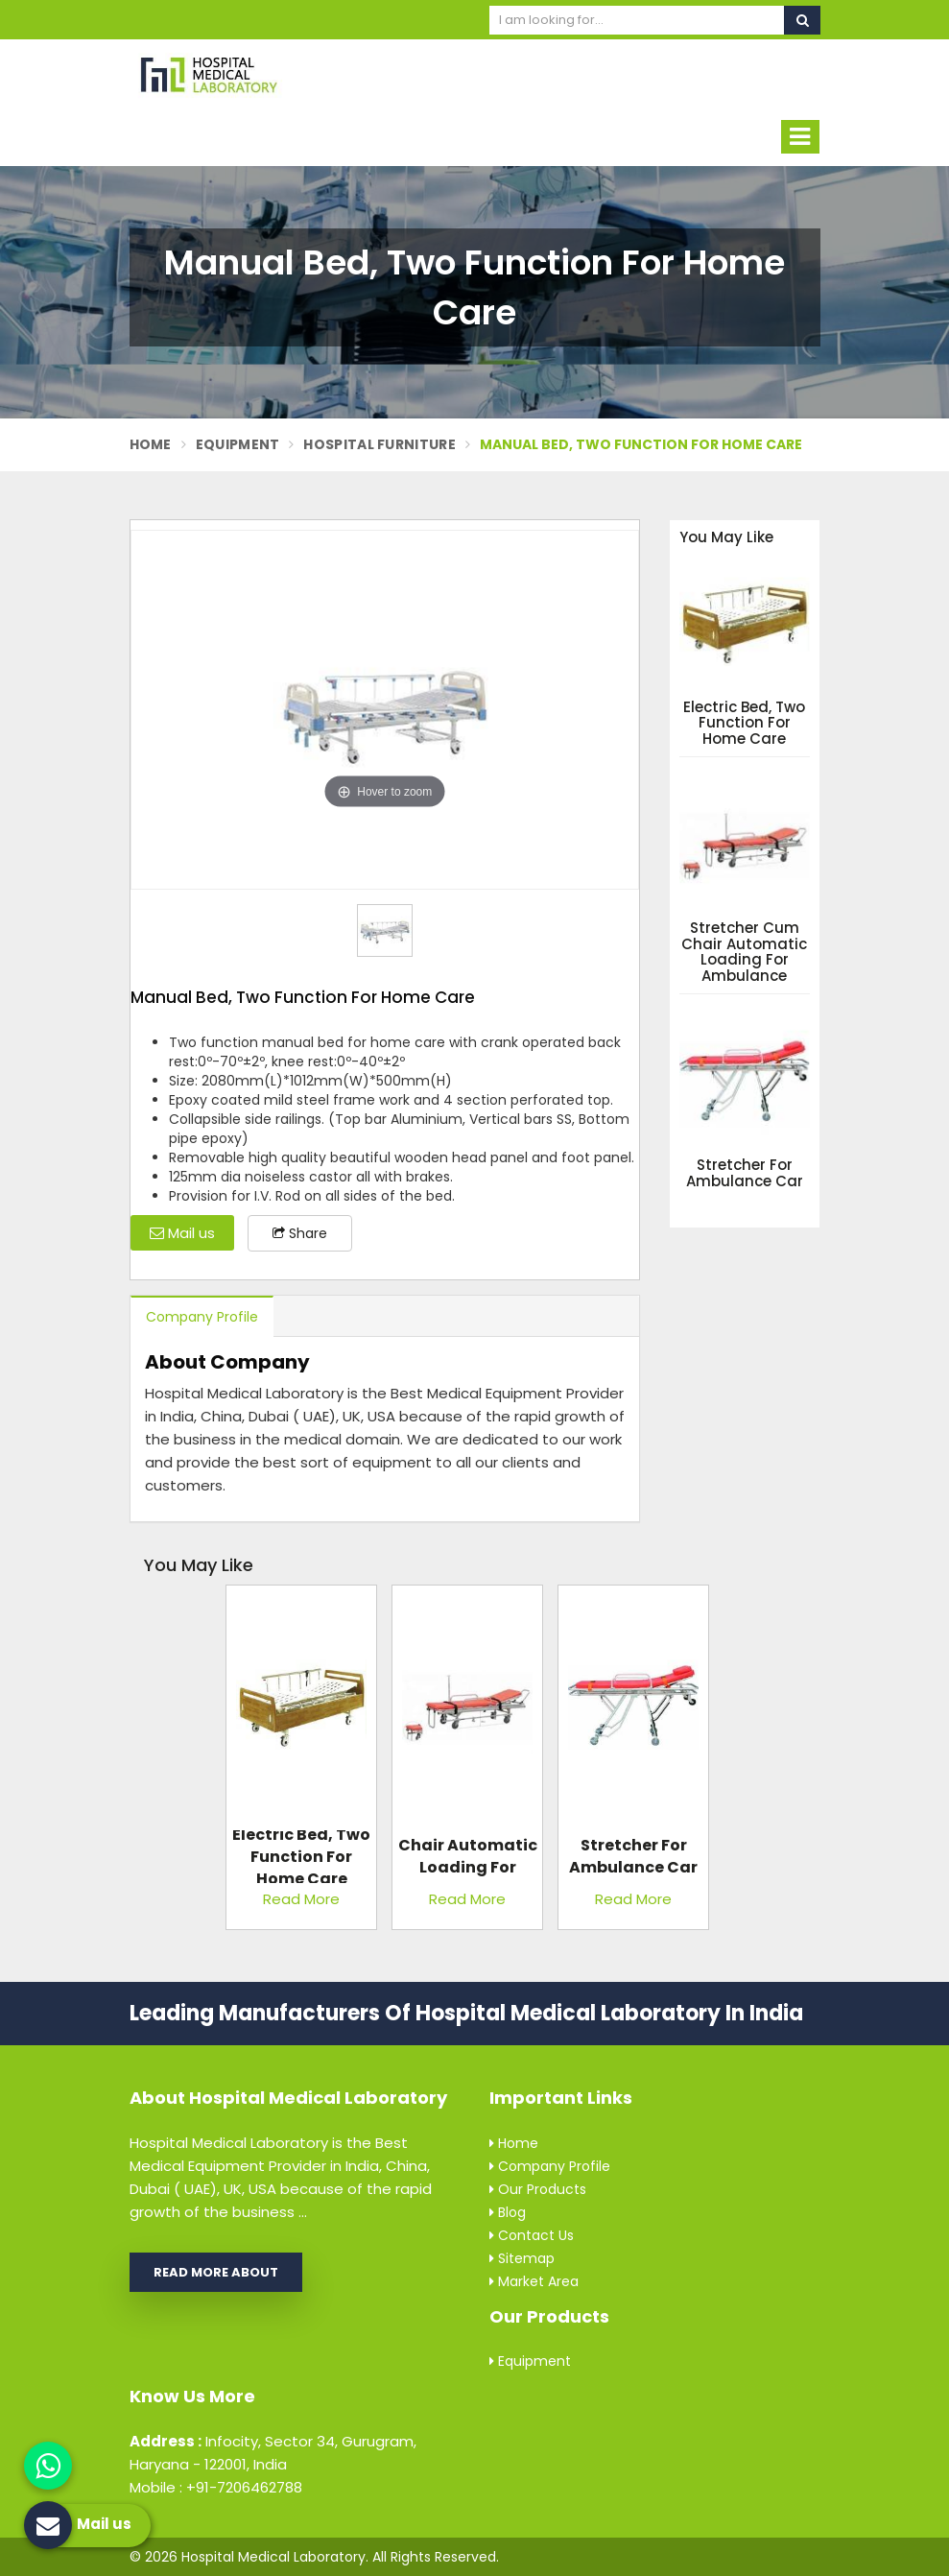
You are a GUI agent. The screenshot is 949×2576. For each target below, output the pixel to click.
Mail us (182, 1233)
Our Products (537, 2189)
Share (300, 1233)
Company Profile (202, 1316)
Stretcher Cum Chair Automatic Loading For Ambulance (744, 952)
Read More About (216, 2272)
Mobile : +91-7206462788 (216, 2487)
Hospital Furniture (379, 444)
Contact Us (531, 2235)
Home (151, 444)
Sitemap (522, 2258)
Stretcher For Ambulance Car (744, 1173)
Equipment (238, 444)
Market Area (534, 2281)
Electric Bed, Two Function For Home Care (744, 724)
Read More (301, 1899)
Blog (507, 2212)
